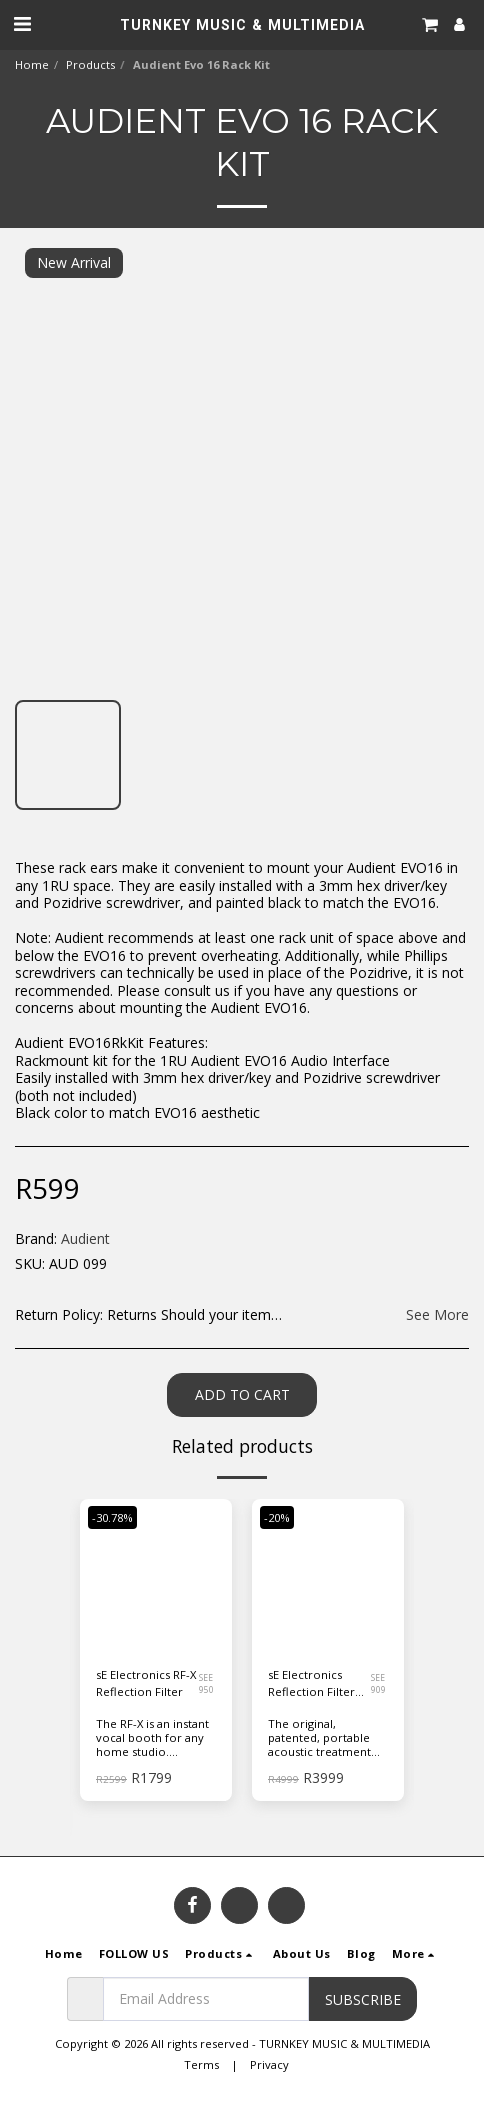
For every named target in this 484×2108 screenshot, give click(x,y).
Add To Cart (242, 1394)
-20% (277, 1517)
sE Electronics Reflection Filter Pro (311, 1684)
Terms (201, 2064)
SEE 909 (378, 1683)
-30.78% (112, 1517)
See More (437, 1315)
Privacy (269, 2064)
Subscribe (363, 1999)
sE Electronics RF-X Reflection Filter (146, 1683)
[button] (22, 23)
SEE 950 (206, 1683)
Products (90, 64)
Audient (85, 1238)
